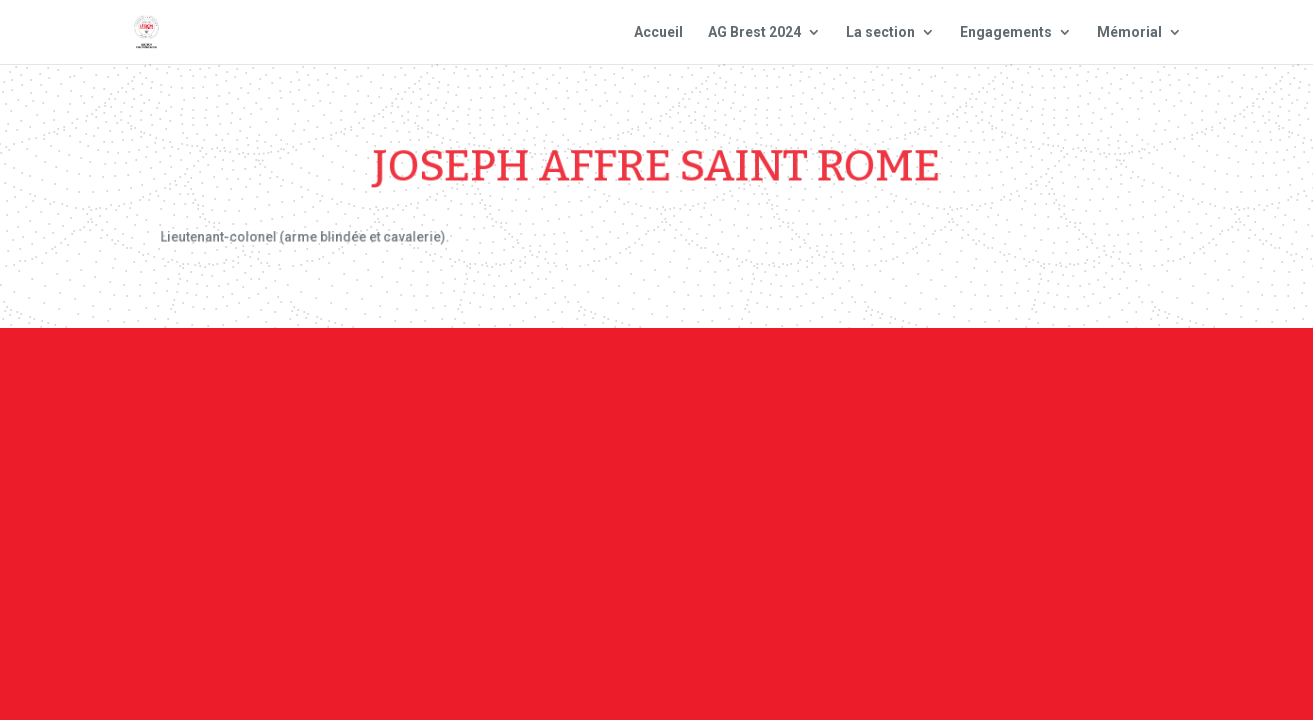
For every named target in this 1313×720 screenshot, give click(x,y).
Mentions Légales (783, 382)
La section (880, 32)
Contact (654, 382)
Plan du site (929, 382)
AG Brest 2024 (754, 32)
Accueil (658, 32)
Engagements (1006, 32)
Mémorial (1129, 32)
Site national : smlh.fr (1094, 382)
